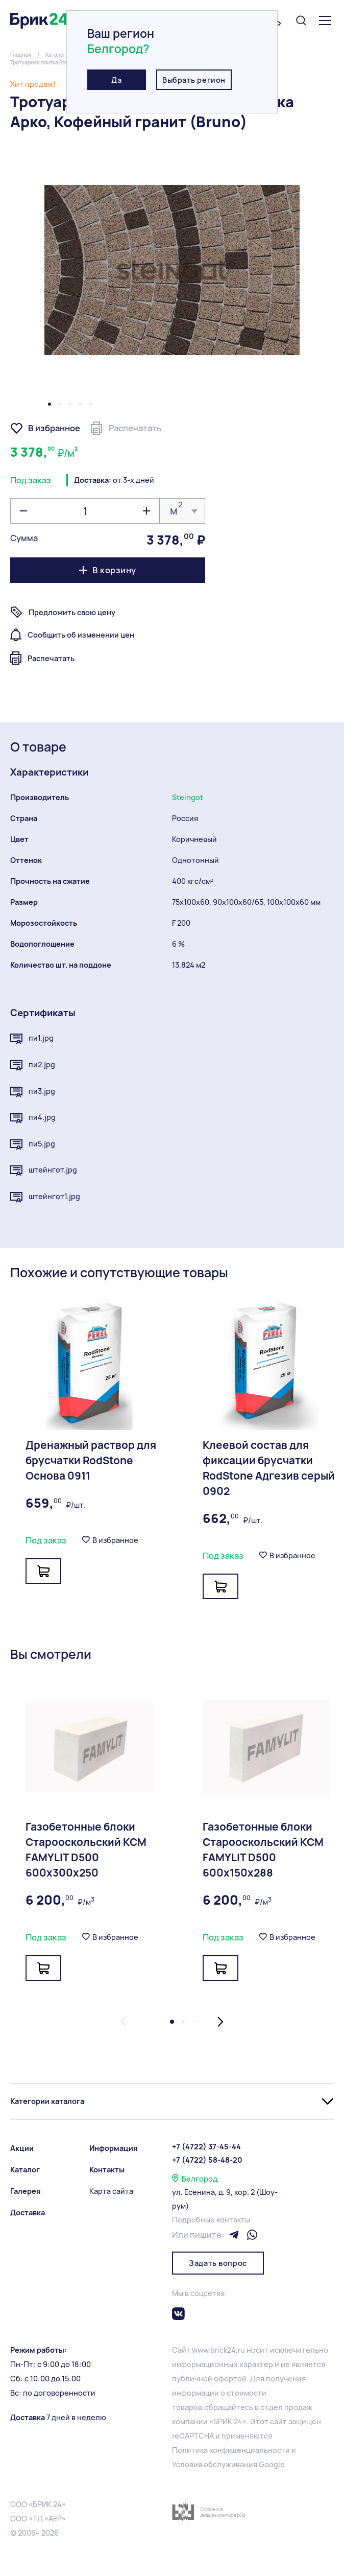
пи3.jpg (32, 1091)
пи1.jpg (32, 1038)
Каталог (55, 54)
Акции (22, 2148)
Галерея (25, 2191)
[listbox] (182, 511)
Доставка (27, 2212)
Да (116, 80)
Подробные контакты (211, 2219)
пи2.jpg (32, 1065)
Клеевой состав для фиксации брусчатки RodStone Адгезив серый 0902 (269, 1468)
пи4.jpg (33, 1117)
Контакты (107, 2169)
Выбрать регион (194, 80)
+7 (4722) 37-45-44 (206, 2146)
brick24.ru (227, 2350)
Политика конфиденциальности (231, 2450)
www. (201, 2350)
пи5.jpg (32, 1144)
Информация (113, 2148)
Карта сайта (111, 2191)
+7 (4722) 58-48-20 (207, 2160)
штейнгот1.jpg (45, 1197)
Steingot (187, 797)
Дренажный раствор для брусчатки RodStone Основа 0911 (91, 1460)
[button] (49, 404)
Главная (20, 54)
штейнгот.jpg (43, 1170)
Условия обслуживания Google (228, 2464)
